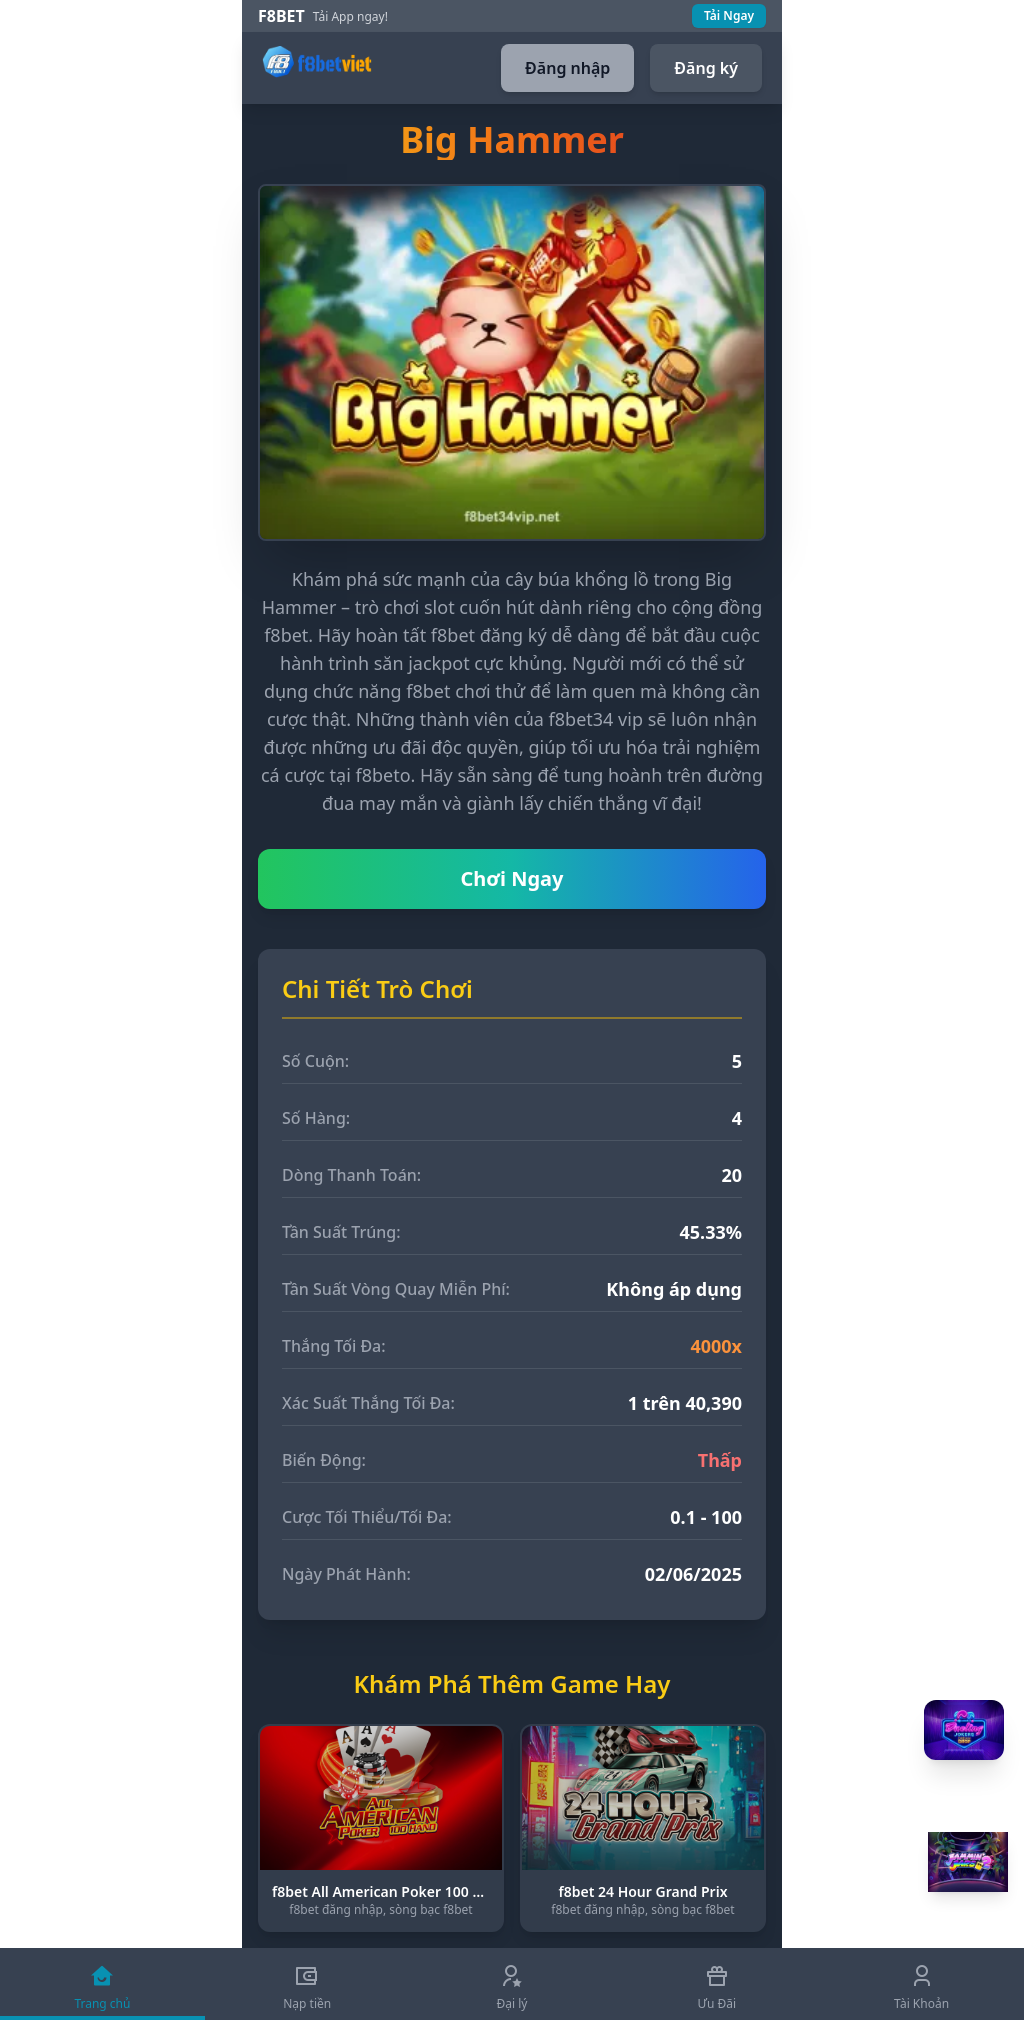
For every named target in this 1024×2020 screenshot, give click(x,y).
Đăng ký (706, 68)
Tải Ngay (729, 15)
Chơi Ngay (512, 878)
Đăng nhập (567, 68)
